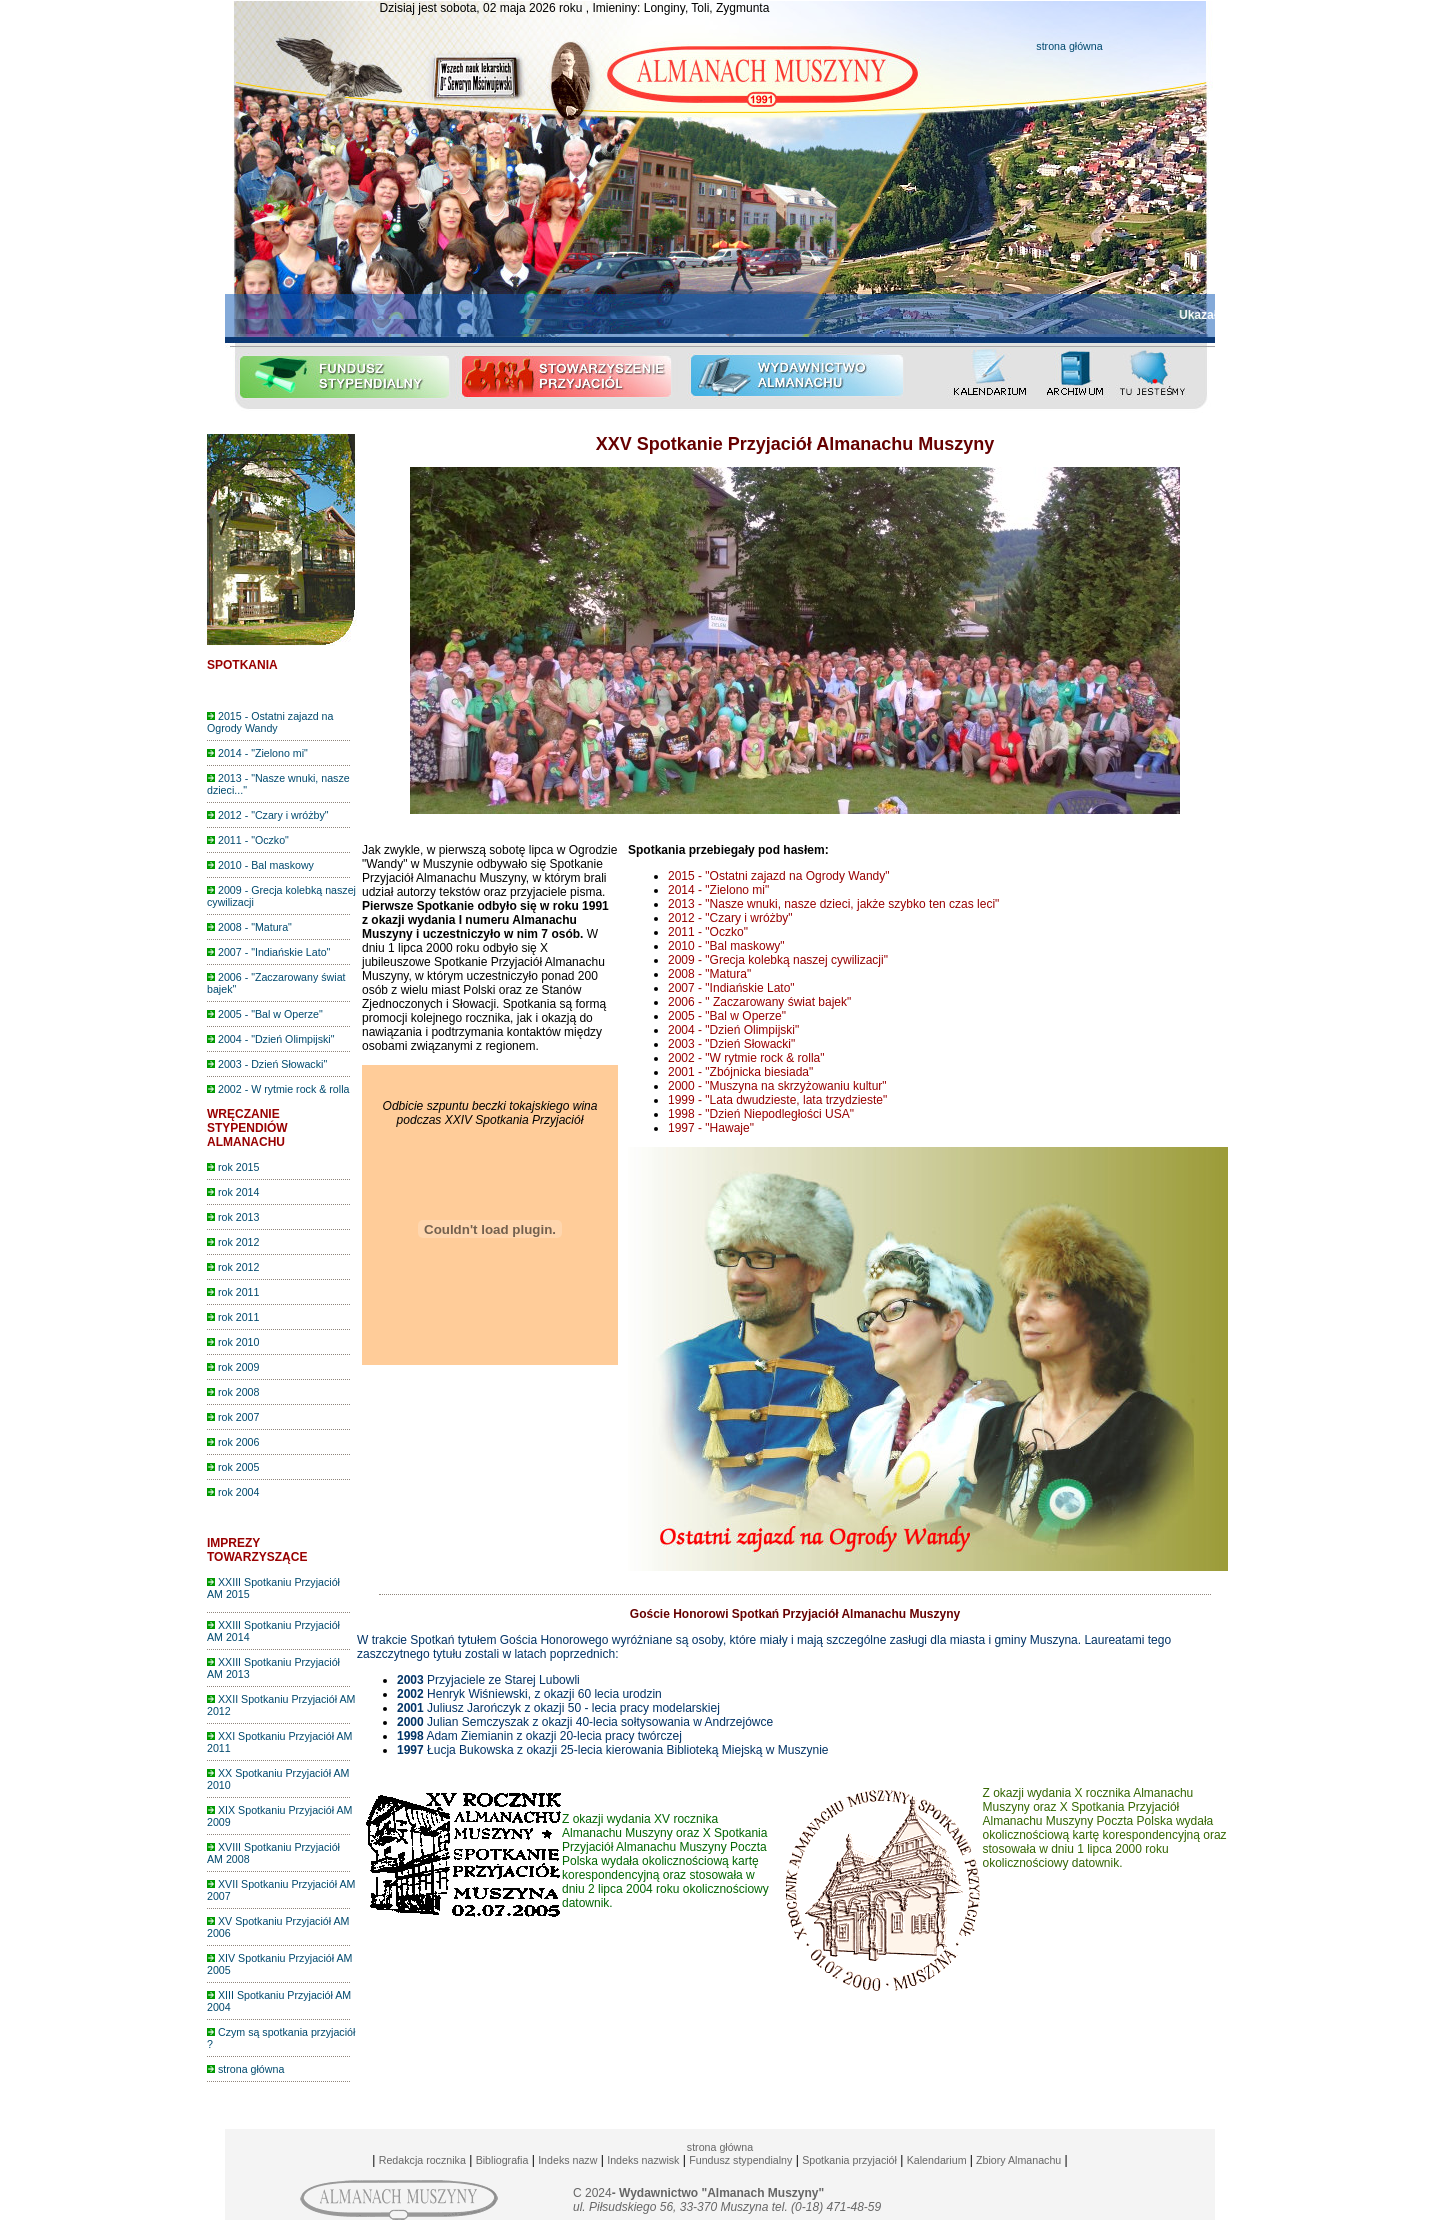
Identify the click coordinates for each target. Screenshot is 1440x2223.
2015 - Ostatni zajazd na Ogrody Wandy (270, 722)
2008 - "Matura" (249, 927)
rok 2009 (233, 1367)
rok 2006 (233, 1442)
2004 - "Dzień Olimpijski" (271, 1039)
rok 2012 (233, 1242)
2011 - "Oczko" (248, 840)
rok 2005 (233, 1467)
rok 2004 (233, 1492)
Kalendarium (937, 2160)
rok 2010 (233, 1342)
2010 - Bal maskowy (260, 865)
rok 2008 (233, 1392)
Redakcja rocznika (422, 2160)
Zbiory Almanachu (1017, 2160)
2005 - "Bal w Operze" (265, 1014)
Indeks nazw (567, 2160)
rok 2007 (233, 1417)
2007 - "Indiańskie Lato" (268, 952)
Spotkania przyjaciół (849, 2160)
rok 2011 (233, 1292)
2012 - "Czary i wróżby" (268, 815)
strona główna (1069, 46)
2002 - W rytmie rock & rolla (278, 1089)
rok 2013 (233, 1217)
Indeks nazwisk (643, 2160)
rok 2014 (233, 1192)
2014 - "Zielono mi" (257, 753)
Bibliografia (502, 2160)
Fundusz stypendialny (740, 2160)
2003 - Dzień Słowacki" (267, 1064)
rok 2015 (233, 1167)
